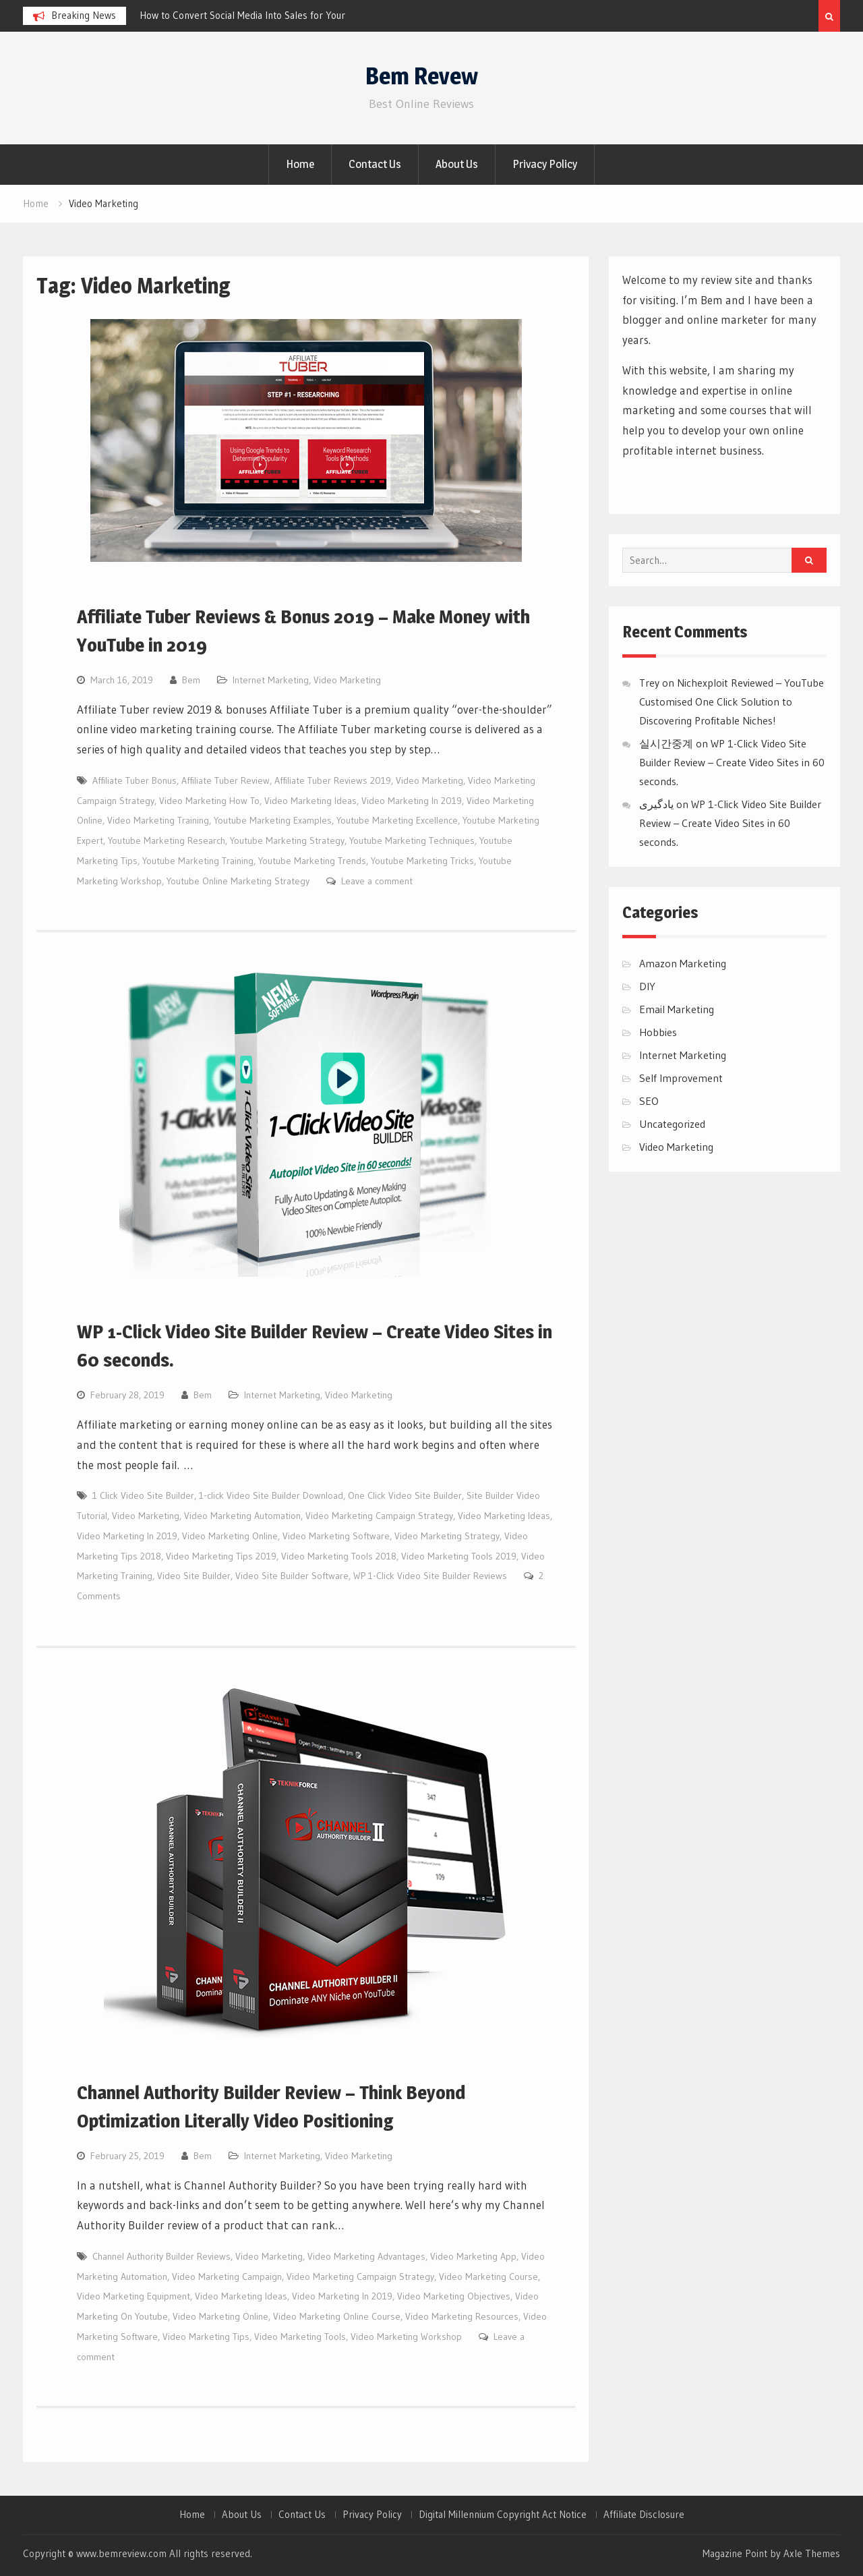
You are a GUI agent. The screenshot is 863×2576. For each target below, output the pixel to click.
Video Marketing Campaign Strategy (379, 1516)
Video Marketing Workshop (406, 2336)
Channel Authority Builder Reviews (161, 2256)
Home (300, 164)
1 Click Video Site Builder (143, 1495)
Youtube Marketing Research (166, 840)
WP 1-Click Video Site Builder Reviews (430, 1576)
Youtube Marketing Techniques (412, 840)
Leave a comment (377, 881)
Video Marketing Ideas (310, 801)
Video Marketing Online (230, 1536)
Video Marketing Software (336, 1536)
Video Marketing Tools (300, 2336)
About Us (457, 164)
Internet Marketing (271, 680)
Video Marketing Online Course (336, 2316)
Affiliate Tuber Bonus (134, 780)
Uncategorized (672, 1123)
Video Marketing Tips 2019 (221, 1556)
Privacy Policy (544, 164)
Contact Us (375, 164)
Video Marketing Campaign (227, 2276)
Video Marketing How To (209, 801)
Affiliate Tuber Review (225, 780)
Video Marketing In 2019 (411, 801)
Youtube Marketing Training (198, 861)
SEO (649, 1101)
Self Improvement (681, 1078)
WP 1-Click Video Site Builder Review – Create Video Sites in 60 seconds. (732, 762)
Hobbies (658, 1032)
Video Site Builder (194, 1576)
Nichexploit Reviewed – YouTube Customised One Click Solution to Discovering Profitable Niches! (731, 701)
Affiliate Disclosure (643, 2514)
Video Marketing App (473, 2256)
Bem (191, 680)
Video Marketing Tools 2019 (458, 1556)
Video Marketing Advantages (366, 2256)
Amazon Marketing (682, 963)
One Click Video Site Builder (405, 1495)
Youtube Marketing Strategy (287, 840)
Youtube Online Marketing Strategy (238, 881)
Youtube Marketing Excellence (397, 820)
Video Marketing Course (488, 2276)
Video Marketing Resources (461, 2316)
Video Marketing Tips (205, 2336)
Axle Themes (811, 2553)
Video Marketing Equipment (133, 2296)
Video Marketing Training (158, 820)
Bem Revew (421, 75)
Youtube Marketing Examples (273, 820)
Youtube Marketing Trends (312, 861)
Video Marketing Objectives (453, 2296)
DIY (647, 986)
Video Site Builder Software (292, 1576)
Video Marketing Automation (242, 1516)
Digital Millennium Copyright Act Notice (503, 2514)
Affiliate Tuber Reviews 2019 (332, 780)
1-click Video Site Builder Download (271, 1495)
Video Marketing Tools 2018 (338, 1556)
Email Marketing (676, 1009)
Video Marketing (347, 680)
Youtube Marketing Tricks (422, 861)
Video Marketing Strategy (447, 1536)
